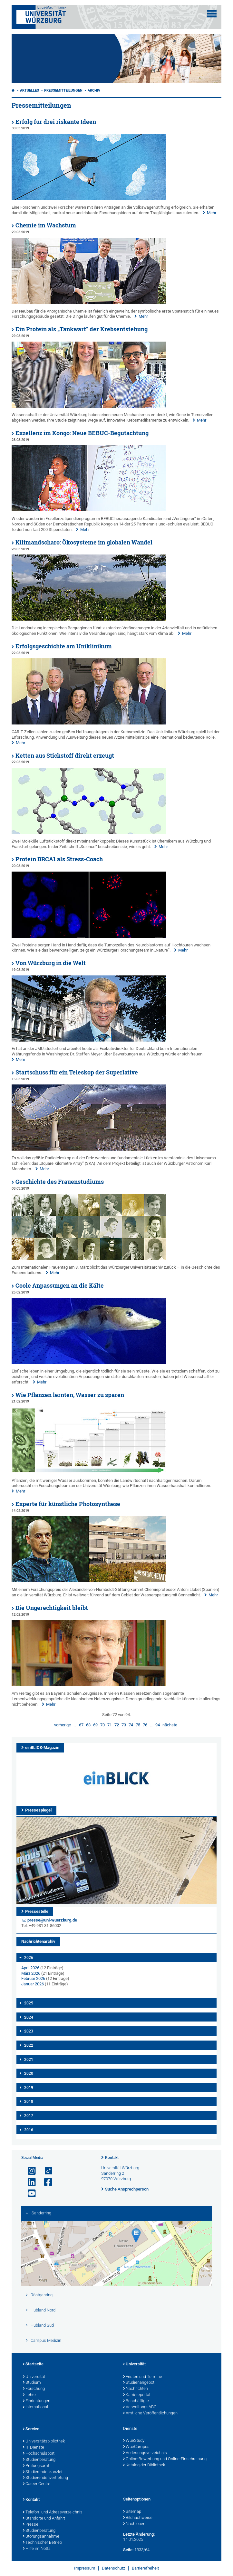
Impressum (84, 2568)
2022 (28, 2045)
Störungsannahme (41, 2537)
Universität (34, 2377)
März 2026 (30, 1973)
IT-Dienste (33, 2448)
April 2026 (30, 1967)
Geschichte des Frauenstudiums (59, 1181)
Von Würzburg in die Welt (50, 963)
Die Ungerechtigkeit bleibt (51, 1608)
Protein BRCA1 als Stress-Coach (59, 859)
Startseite (33, 2364)
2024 (28, 2017)
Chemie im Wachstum (45, 225)
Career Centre (36, 2484)
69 (95, 1724)
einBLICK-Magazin (42, 1747)
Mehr (211, 212)
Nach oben (134, 2524)
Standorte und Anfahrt (44, 2518)
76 (145, 1724)
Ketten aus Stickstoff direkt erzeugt (64, 755)
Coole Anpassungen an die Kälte (59, 1285)
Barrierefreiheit (145, 2568)
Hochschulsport (38, 2454)
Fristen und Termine (142, 2377)
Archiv (94, 90)
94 (157, 1724)
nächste (169, 1724)
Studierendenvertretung (45, 2478)
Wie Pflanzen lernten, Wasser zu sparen (69, 1395)
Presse (30, 2525)
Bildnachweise (137, 2518)
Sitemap (132, 2512)
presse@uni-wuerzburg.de (52, 1920)
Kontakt (112, 2157)
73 (123, 1724)
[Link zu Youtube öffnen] (29, 2193)
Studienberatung (39, 2460)
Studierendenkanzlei (42, 2472)
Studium (32, 2383)
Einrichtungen (36, 2401)
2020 (28, 2073)
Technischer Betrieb (42, 2543)
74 (131, 1724)
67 (81, 1724)
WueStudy (133, 2441)
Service (31, 2429)
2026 (28, 1957)
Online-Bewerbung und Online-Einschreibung (165, 2459)
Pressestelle (36, 1911)
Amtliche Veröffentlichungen (150, 2413)
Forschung (34, 2389)
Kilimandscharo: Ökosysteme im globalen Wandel (83, 542)
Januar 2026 (32, 1984)
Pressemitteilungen (63, 90)
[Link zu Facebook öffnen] (45, 2182)
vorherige (62, 1724)
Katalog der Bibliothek (144, 2465)
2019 (28, 2087)
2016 (28, 2130)
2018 (28, 2101)
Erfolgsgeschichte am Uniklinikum (63, 646)
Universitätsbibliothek (44, 2441)
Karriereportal (136, 2395)
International (35, 2407)
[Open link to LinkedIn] (29, 2182)
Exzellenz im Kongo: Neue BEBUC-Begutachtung (82, 433)
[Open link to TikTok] (45, 2171)
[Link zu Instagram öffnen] (29, 2171)
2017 (28, 2115)
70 (102, 1724)
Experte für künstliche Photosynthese (67, 1504)
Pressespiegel (38, 1810)
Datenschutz (113, 2568)
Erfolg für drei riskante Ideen (55, 121)
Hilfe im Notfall (38, 2549)
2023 (28, 2031)
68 (88, 1724)
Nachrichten (135, 2389)
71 (109, 1724)
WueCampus (136, 2447)
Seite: (128, 2549)
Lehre (29, 2395)
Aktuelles (29, 90)
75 (138, 1724)
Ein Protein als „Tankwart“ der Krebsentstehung (81, 329)
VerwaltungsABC (139, 2407)
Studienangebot (138, 2383)
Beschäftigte (136, 2401)
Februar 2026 (33, 1978)
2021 (28, 2059)
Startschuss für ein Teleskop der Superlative (76, 1072)
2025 (28, 2003)
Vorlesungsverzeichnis (145, 2453)
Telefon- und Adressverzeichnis (53, 2512)
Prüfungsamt (36, 2466)
